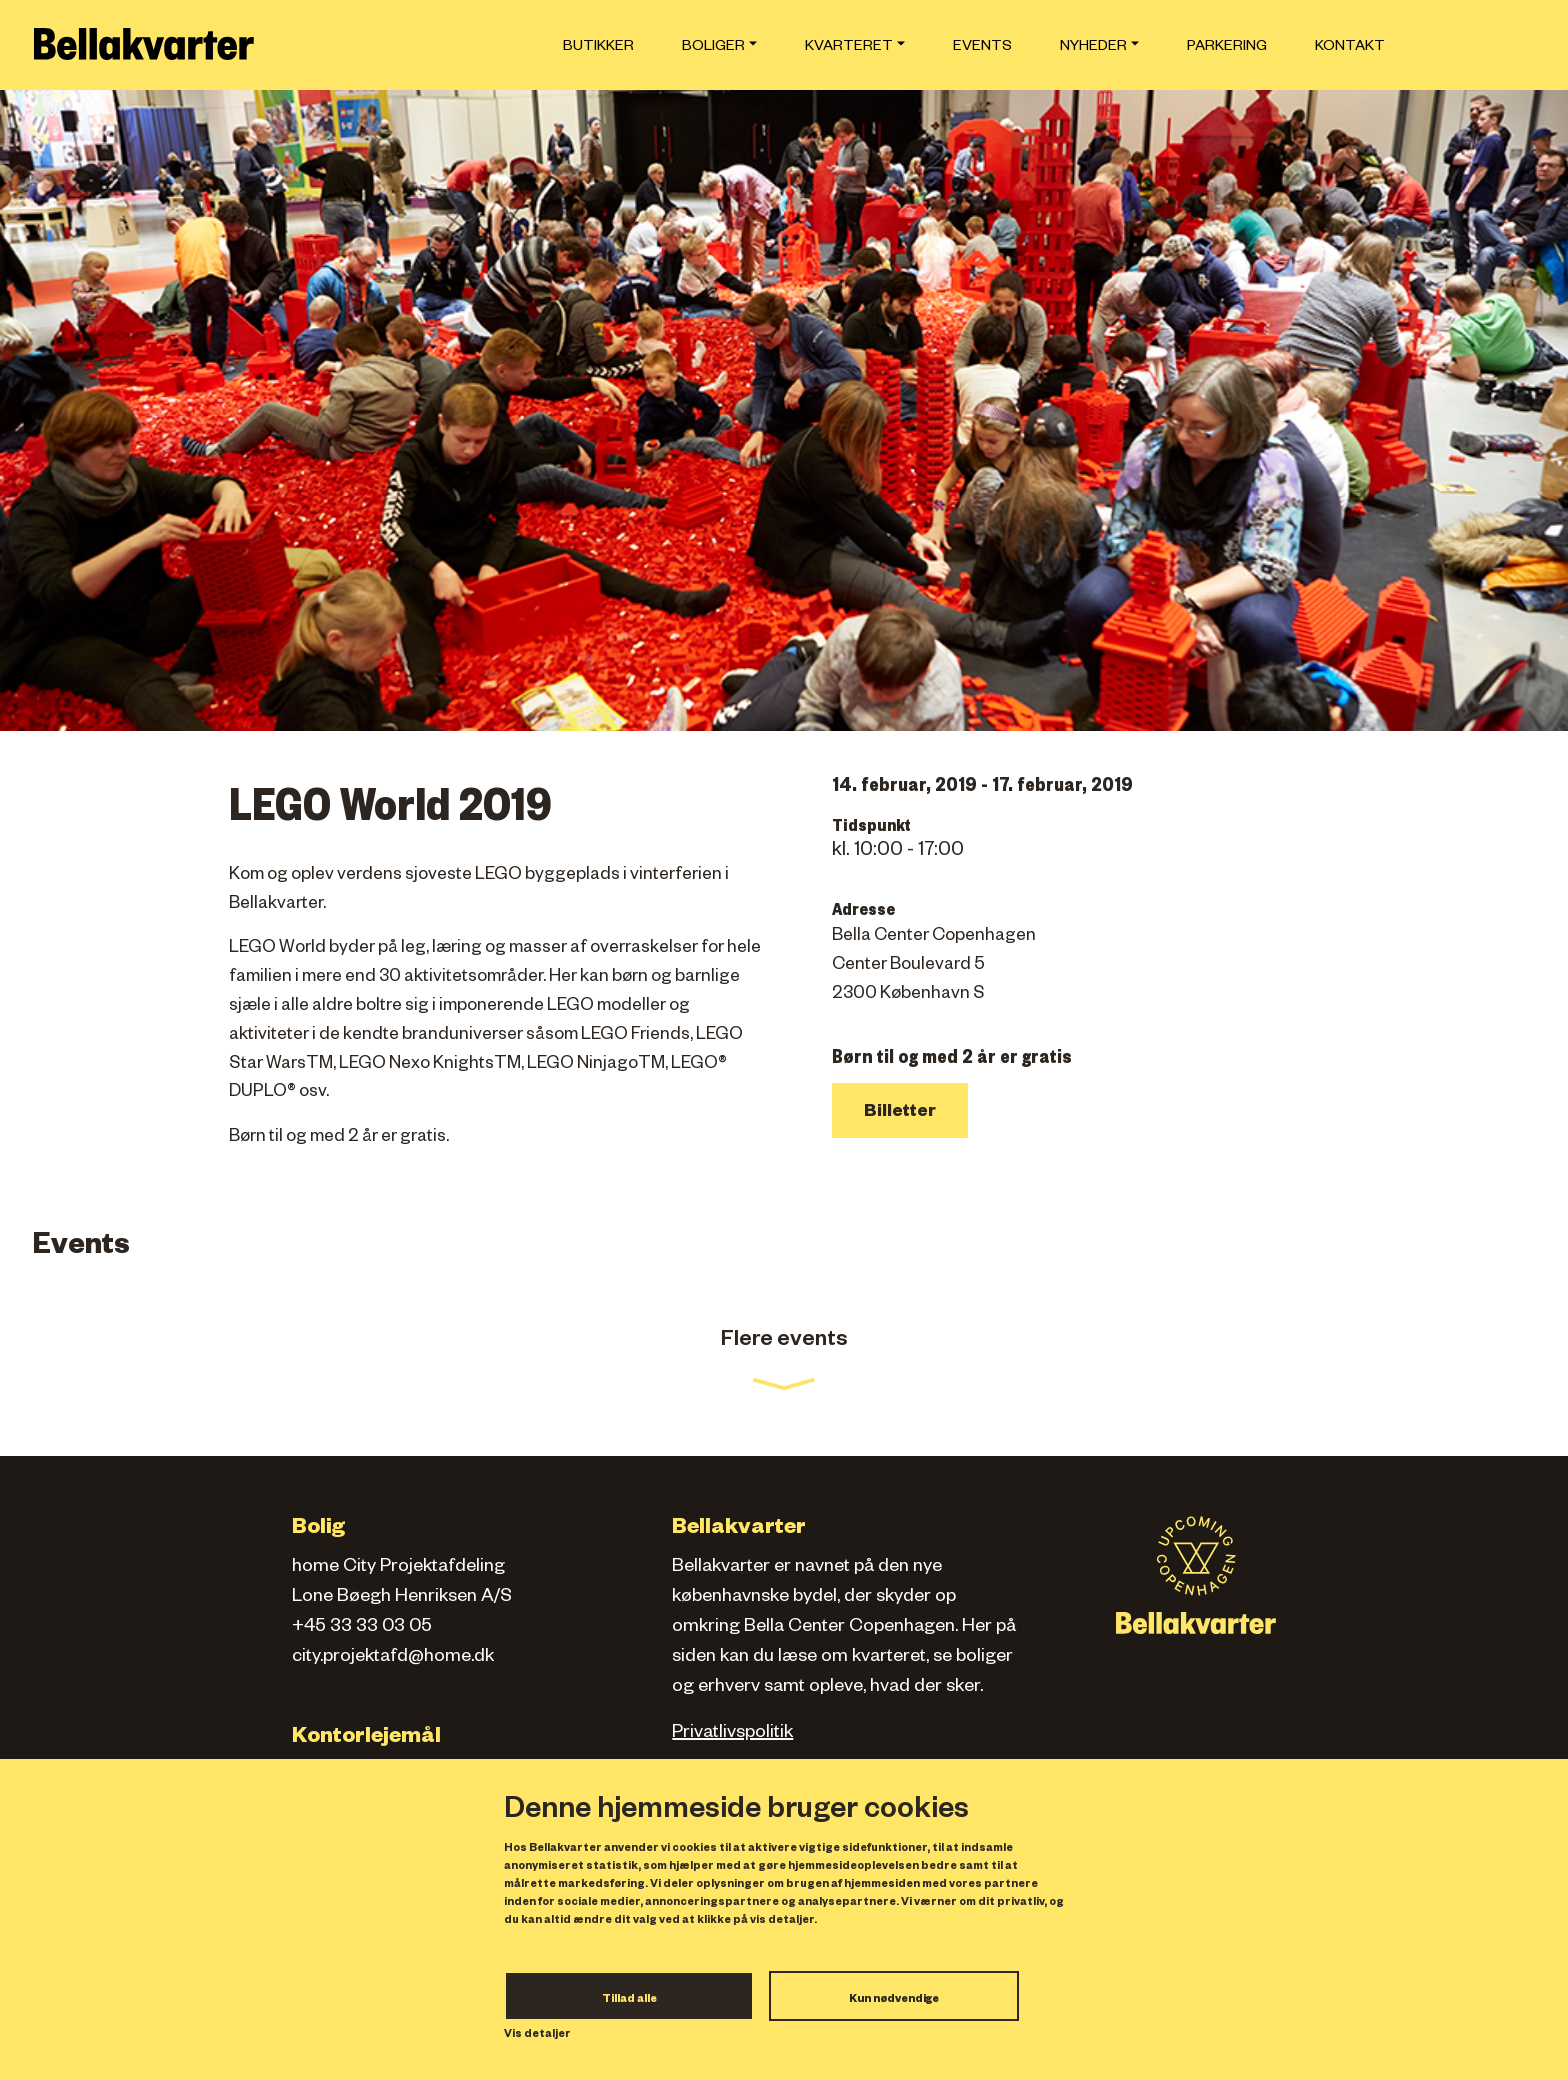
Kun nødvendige (894, 2000)
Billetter (900, 1113)
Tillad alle (629, 2000)
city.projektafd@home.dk (393, 1658)
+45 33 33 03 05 (362, 1628)
